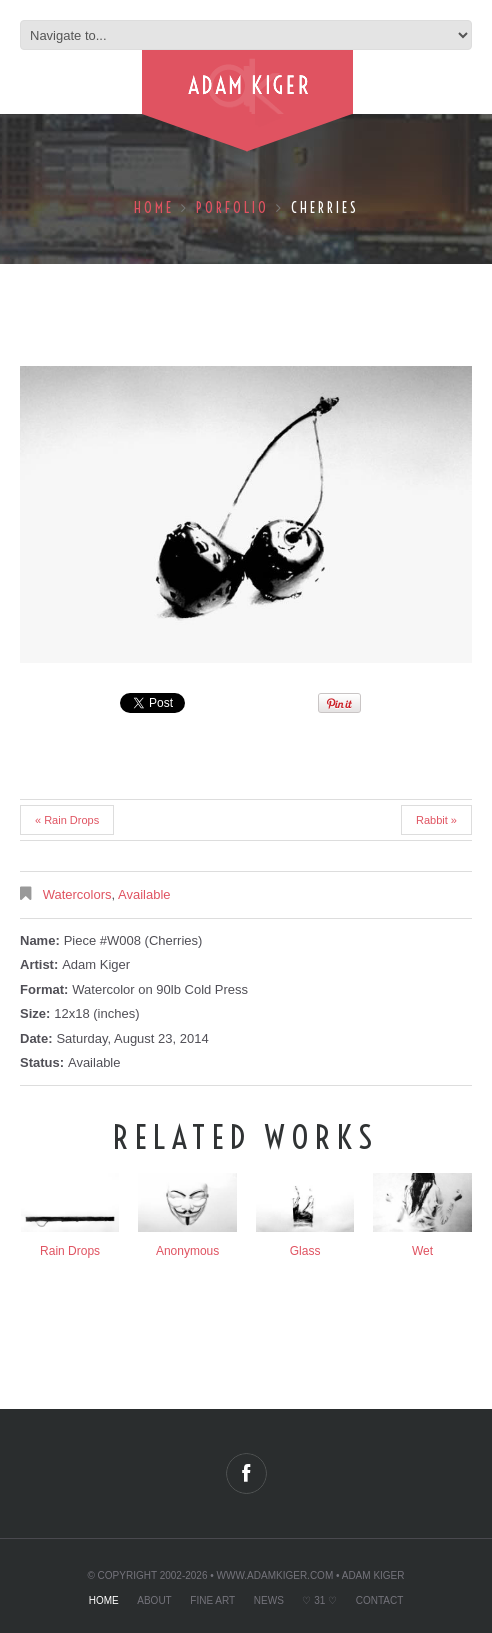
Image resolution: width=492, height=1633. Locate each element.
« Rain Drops (67, 820)
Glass (305, 1251)
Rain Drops (70, 1251)
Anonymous (187, 1251)
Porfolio (232, 208)
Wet (422, 1251)
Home (154, 208)
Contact (380, 1600)
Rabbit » (436, 820)
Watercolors (77, 894)
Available (144, 894)
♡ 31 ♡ (319, 1600)
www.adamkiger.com (275, 1575)
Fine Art (212, 1600)
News (269, 1600)
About (154, 1600)
